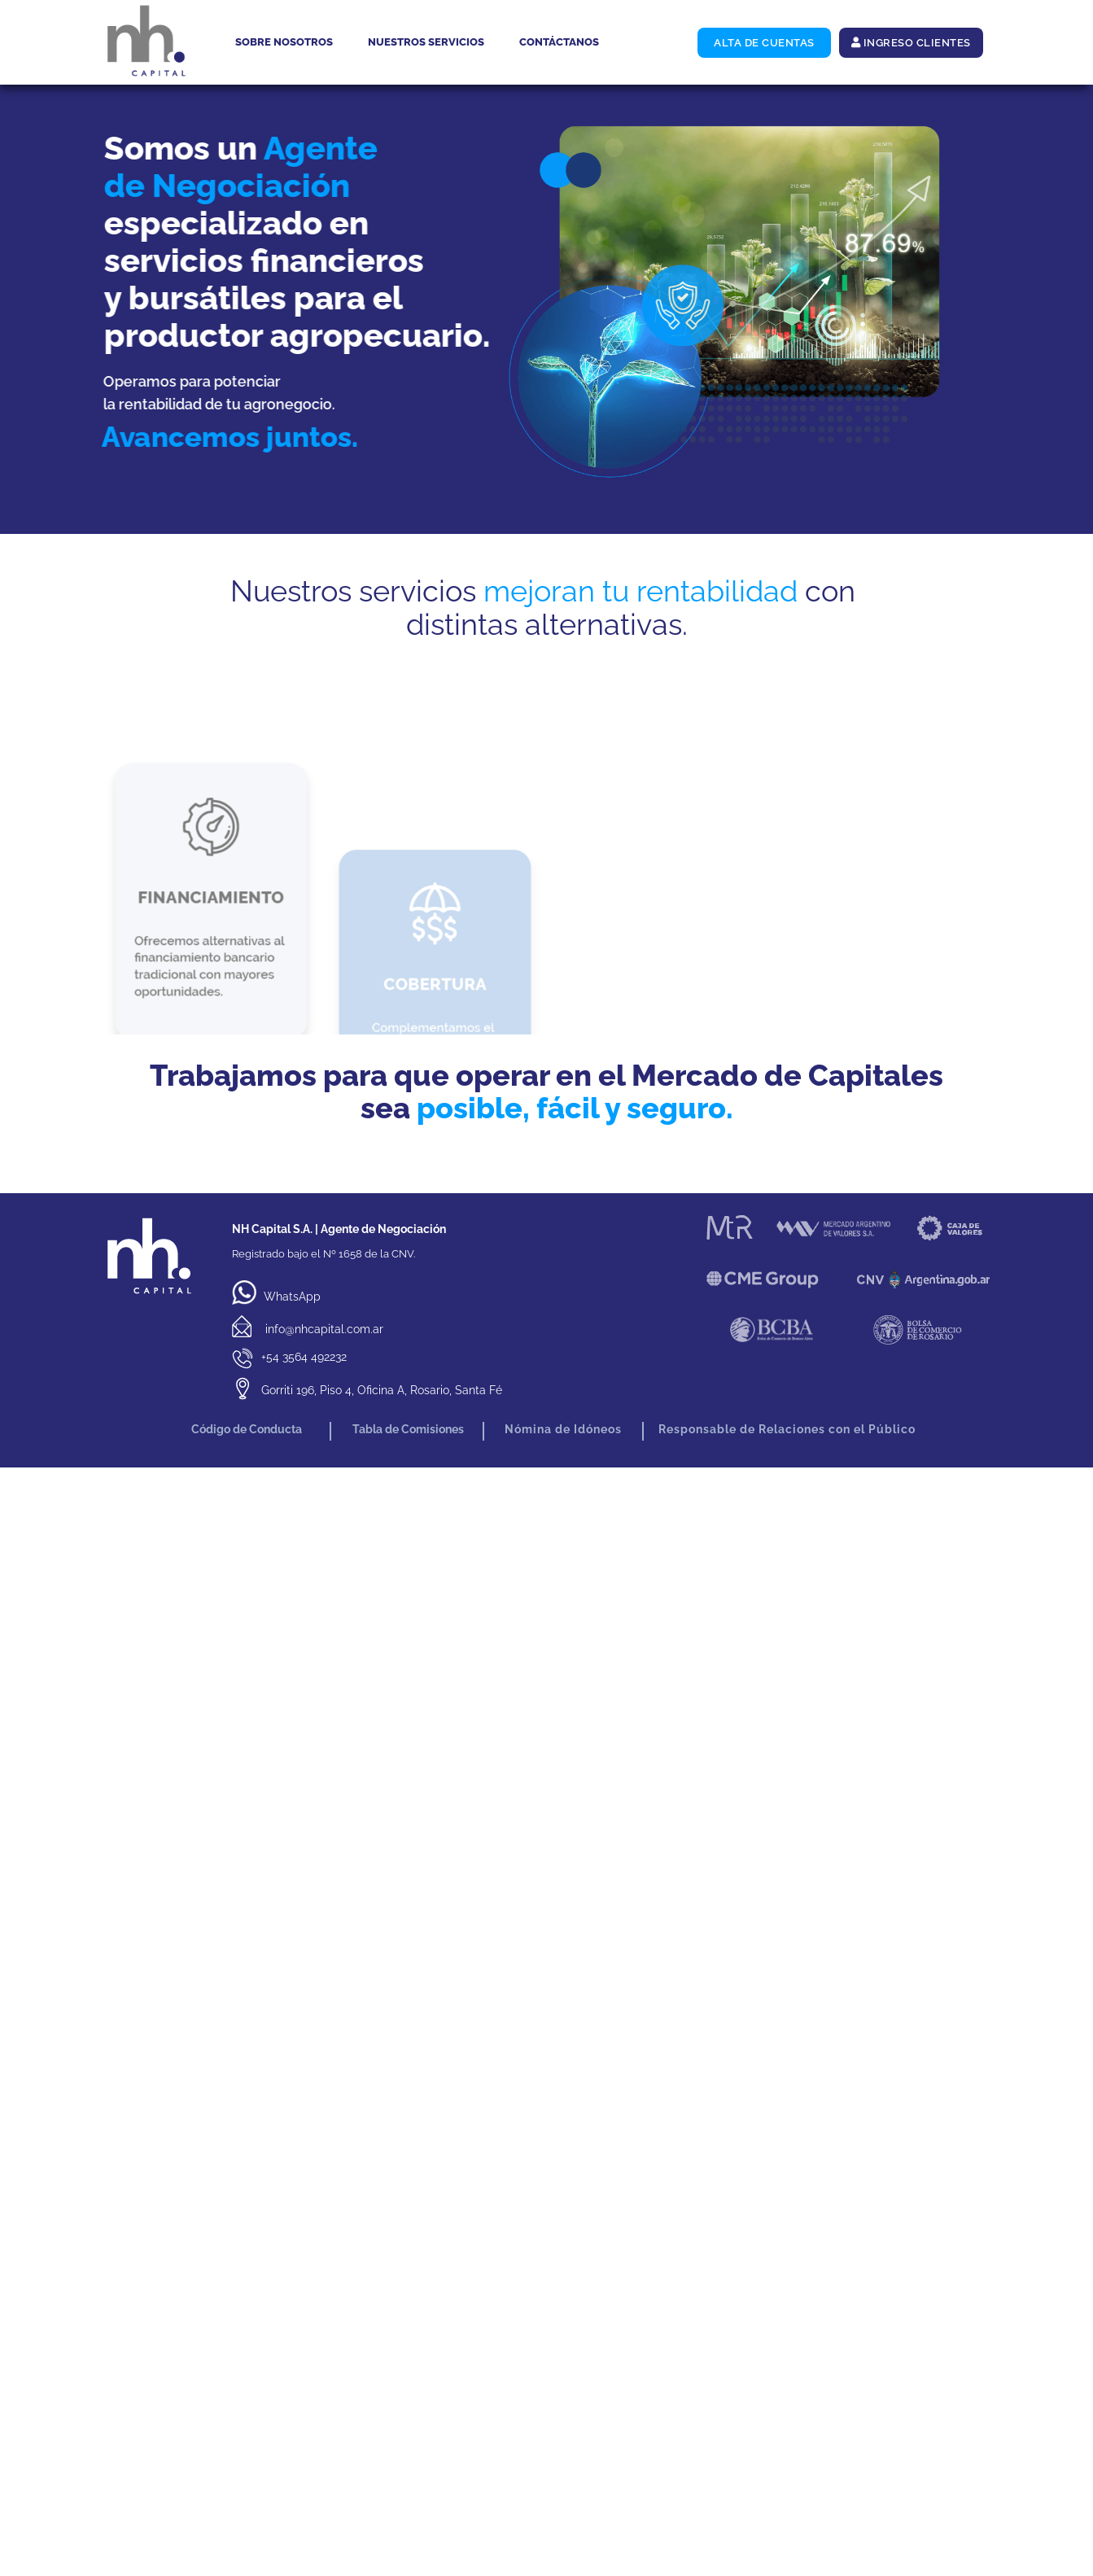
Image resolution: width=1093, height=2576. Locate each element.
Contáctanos (559, 42)
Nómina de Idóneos (563, 1429)
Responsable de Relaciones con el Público (787, 1429)
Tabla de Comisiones (407, 1429)
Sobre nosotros (284, 42)
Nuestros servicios (426, 42)
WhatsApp (276, 1296)
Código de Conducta (246, 1429)
